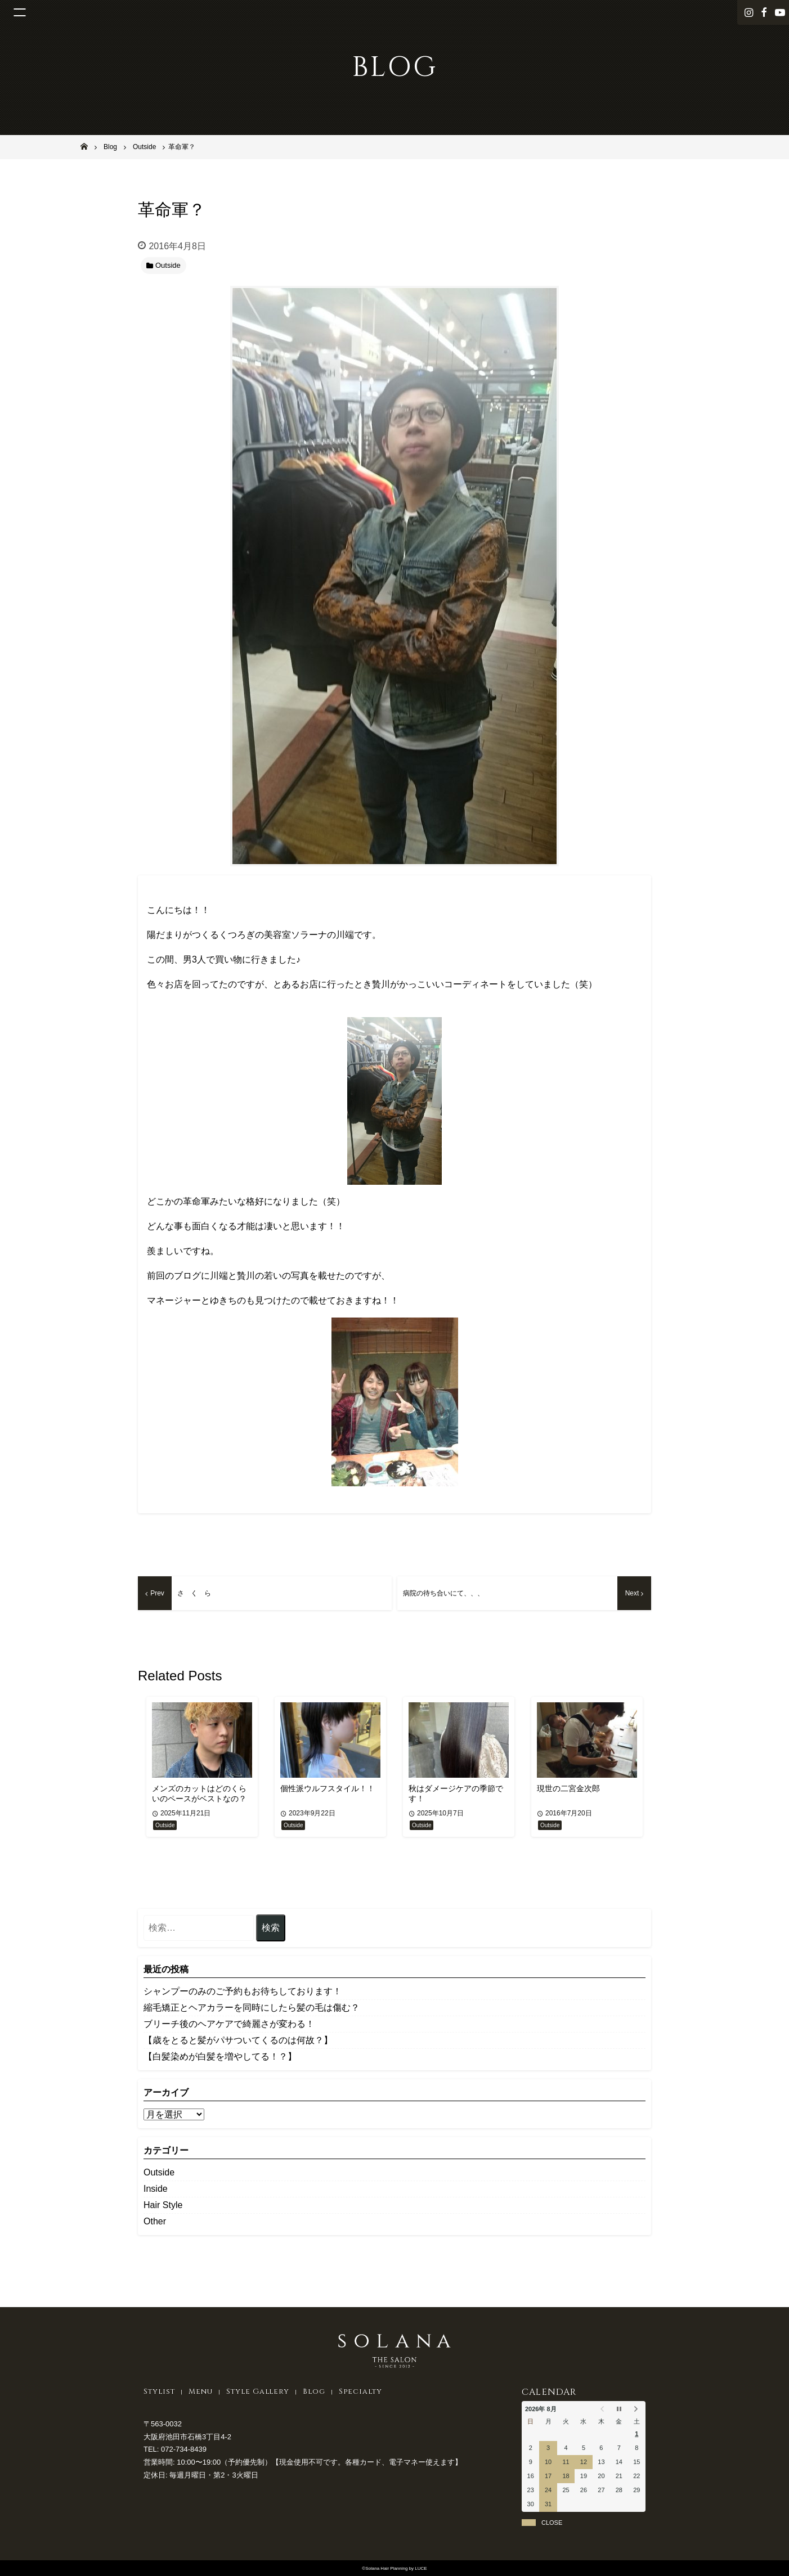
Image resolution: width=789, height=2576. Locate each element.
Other (155, 2221)
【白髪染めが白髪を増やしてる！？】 (220, 2056)
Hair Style (163, 2205)
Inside (156, 2188)
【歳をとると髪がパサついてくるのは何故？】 (238, 2040)
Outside (159, 2172)
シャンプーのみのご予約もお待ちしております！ (243, 1991)
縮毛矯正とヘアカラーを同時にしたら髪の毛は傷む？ (252, 2007)
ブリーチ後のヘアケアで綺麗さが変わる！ (229, 2024)
